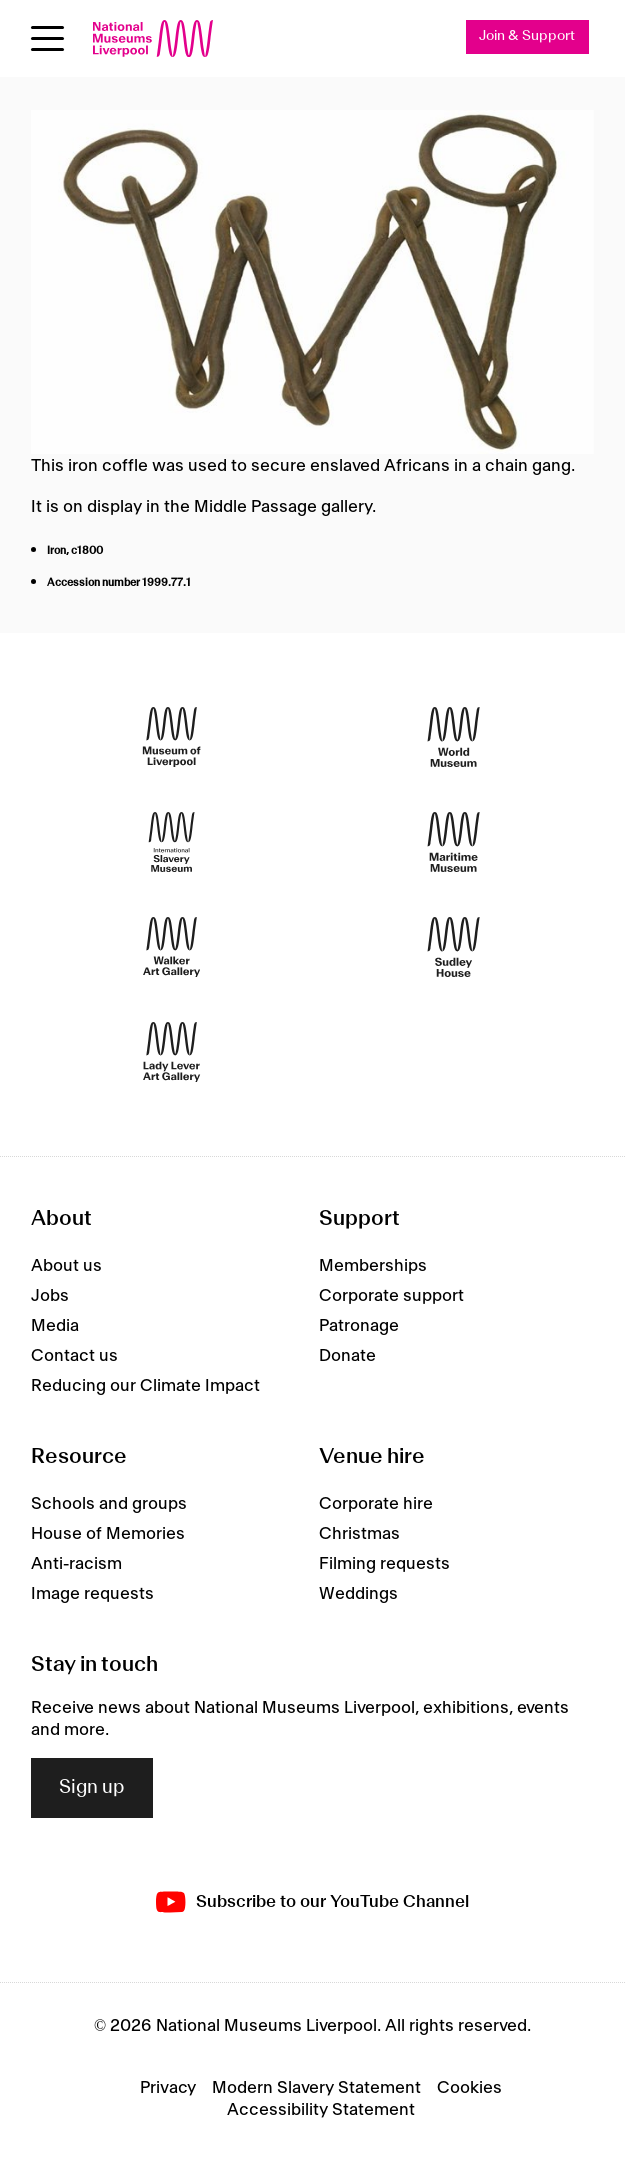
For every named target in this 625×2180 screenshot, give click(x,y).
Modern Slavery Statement (316, 2088)
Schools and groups (109, 1504)
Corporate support (391, 1296)
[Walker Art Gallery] (171, 946)
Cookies (469, 2088)
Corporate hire (376, 1504)
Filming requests (384, 1564)
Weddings (358, 1594)
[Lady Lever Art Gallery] (171, 1051)
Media (55, 1326)
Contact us (74, 1356)
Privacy (168, 2088)
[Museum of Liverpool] (171, 736)
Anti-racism (76, 1564)
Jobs (50, 1296)
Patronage (359, 1326)
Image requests (92, 1594)
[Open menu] (47, 38)
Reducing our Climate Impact (145, 1386)
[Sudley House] (453, 946)
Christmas (359, 1534)
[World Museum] (453, 736)
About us (66, 1266)
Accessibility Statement (321, 2110)
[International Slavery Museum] (171, 841)
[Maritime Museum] (453, 841)
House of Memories (108, 1534)
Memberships (373, 1266)
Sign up (92, 1788)
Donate (347, 1356)
